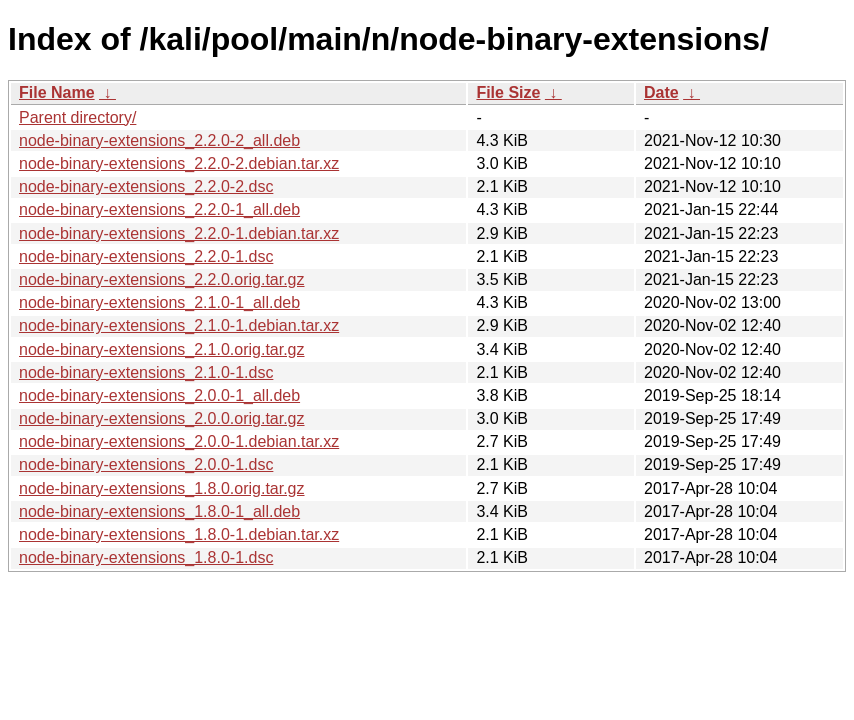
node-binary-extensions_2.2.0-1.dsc (146, 256)
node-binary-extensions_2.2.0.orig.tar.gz (162, 279)
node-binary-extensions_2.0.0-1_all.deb (159, 395)
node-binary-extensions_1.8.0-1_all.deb (159, 511)
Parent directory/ (77, 117)
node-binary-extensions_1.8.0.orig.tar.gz (162, 488)
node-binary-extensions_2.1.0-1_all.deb (159, 302)
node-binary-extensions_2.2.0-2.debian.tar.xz (179, 163)
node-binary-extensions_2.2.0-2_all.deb (159, 140)
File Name (57, 92)
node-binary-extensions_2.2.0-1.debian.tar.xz (179, 233)
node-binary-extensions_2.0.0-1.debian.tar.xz (179, 441)
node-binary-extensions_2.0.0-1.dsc (146, 464)
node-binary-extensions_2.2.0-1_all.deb (159, 209)
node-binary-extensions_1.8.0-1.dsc (146, 557)
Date (661, 92)
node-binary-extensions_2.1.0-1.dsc (146, 372)
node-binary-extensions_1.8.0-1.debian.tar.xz (179, 534)
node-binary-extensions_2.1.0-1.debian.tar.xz (179, 325)
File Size (508, 92)
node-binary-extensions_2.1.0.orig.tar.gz (162, 349)
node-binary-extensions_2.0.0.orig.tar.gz (162, 418)
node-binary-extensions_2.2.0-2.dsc (146, 186)
